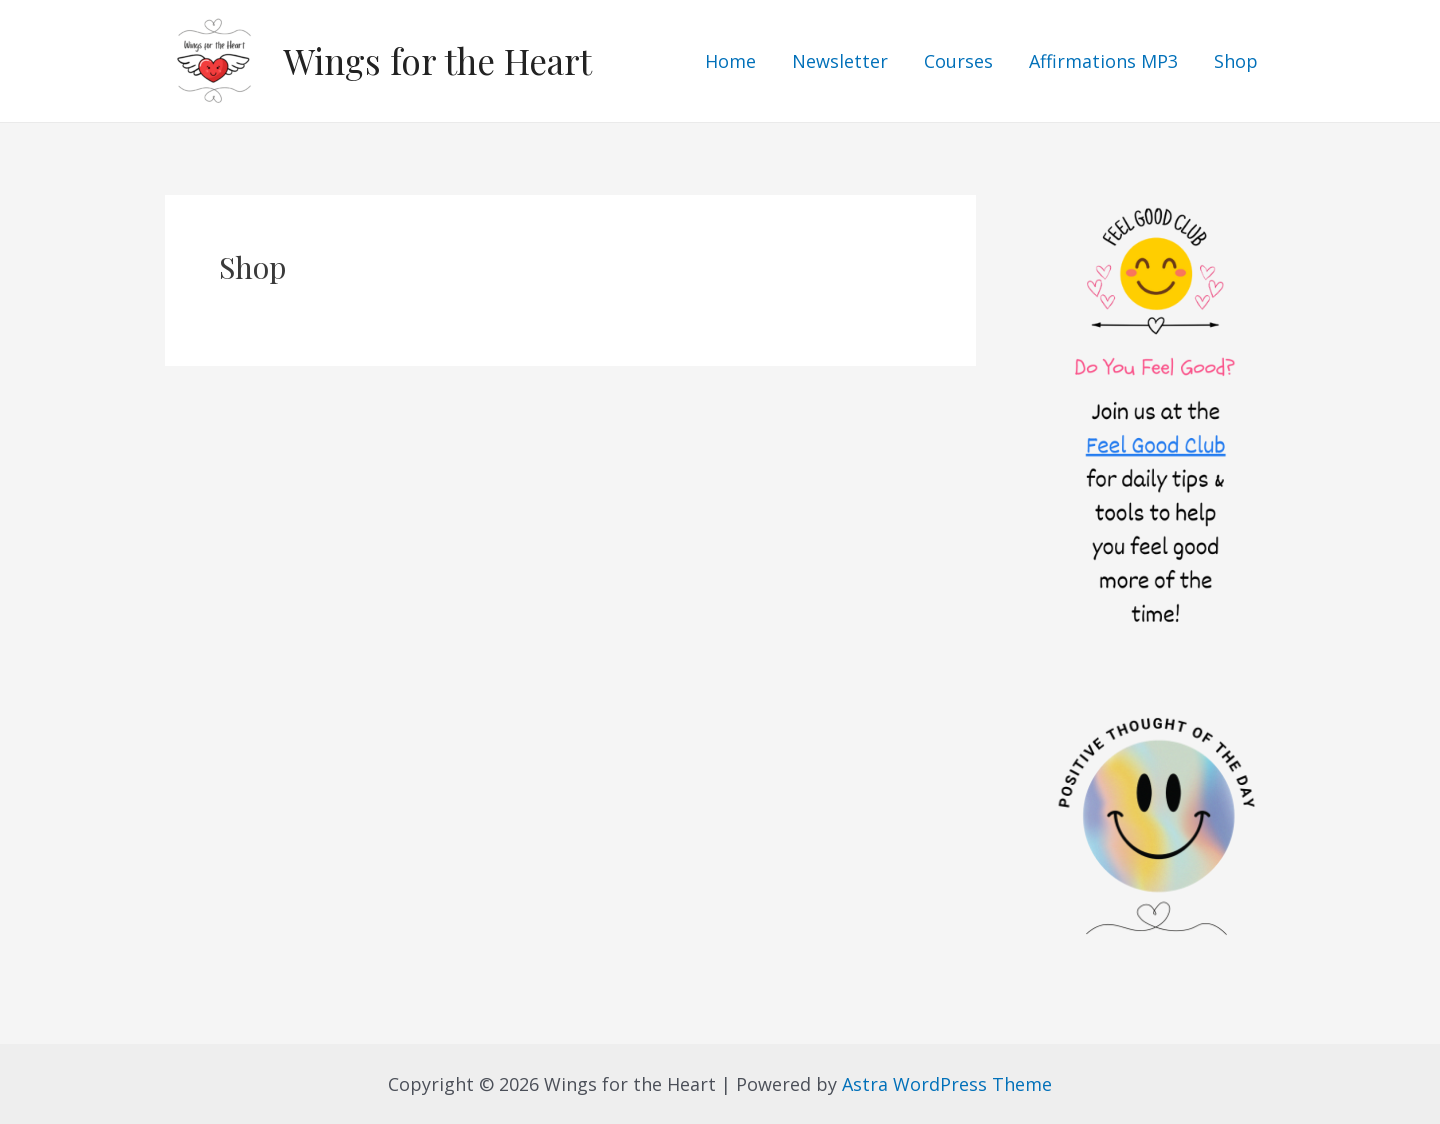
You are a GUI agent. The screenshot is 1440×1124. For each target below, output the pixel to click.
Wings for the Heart (437, 60)
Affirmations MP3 (1103, 61)
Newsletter (840, 61)
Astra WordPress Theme (947, 1084)
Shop (1236, 61)
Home (730, 61)
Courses (958, 61)
